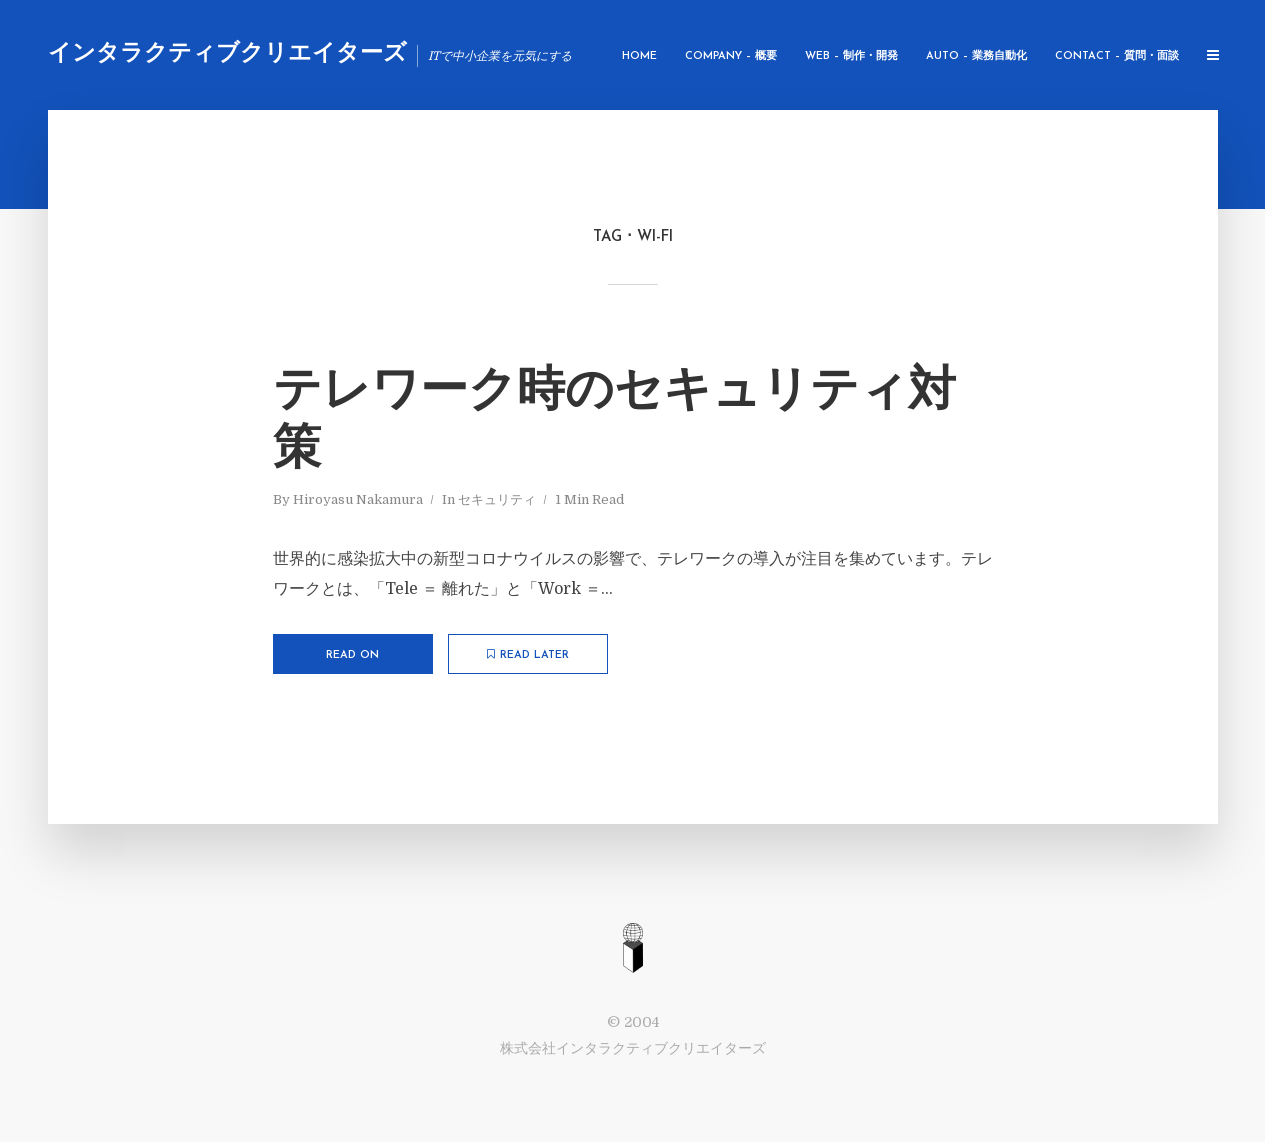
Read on (352, 655)
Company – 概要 (731, 56)
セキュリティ (497, 499)
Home (639, 56)
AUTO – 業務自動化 (976, 56)
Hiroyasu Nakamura (358, 499)
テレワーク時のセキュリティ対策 (614, 422)
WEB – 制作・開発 (851, 56)
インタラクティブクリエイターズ (227, 54)
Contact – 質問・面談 (1117, 56)
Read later (528, 655)
